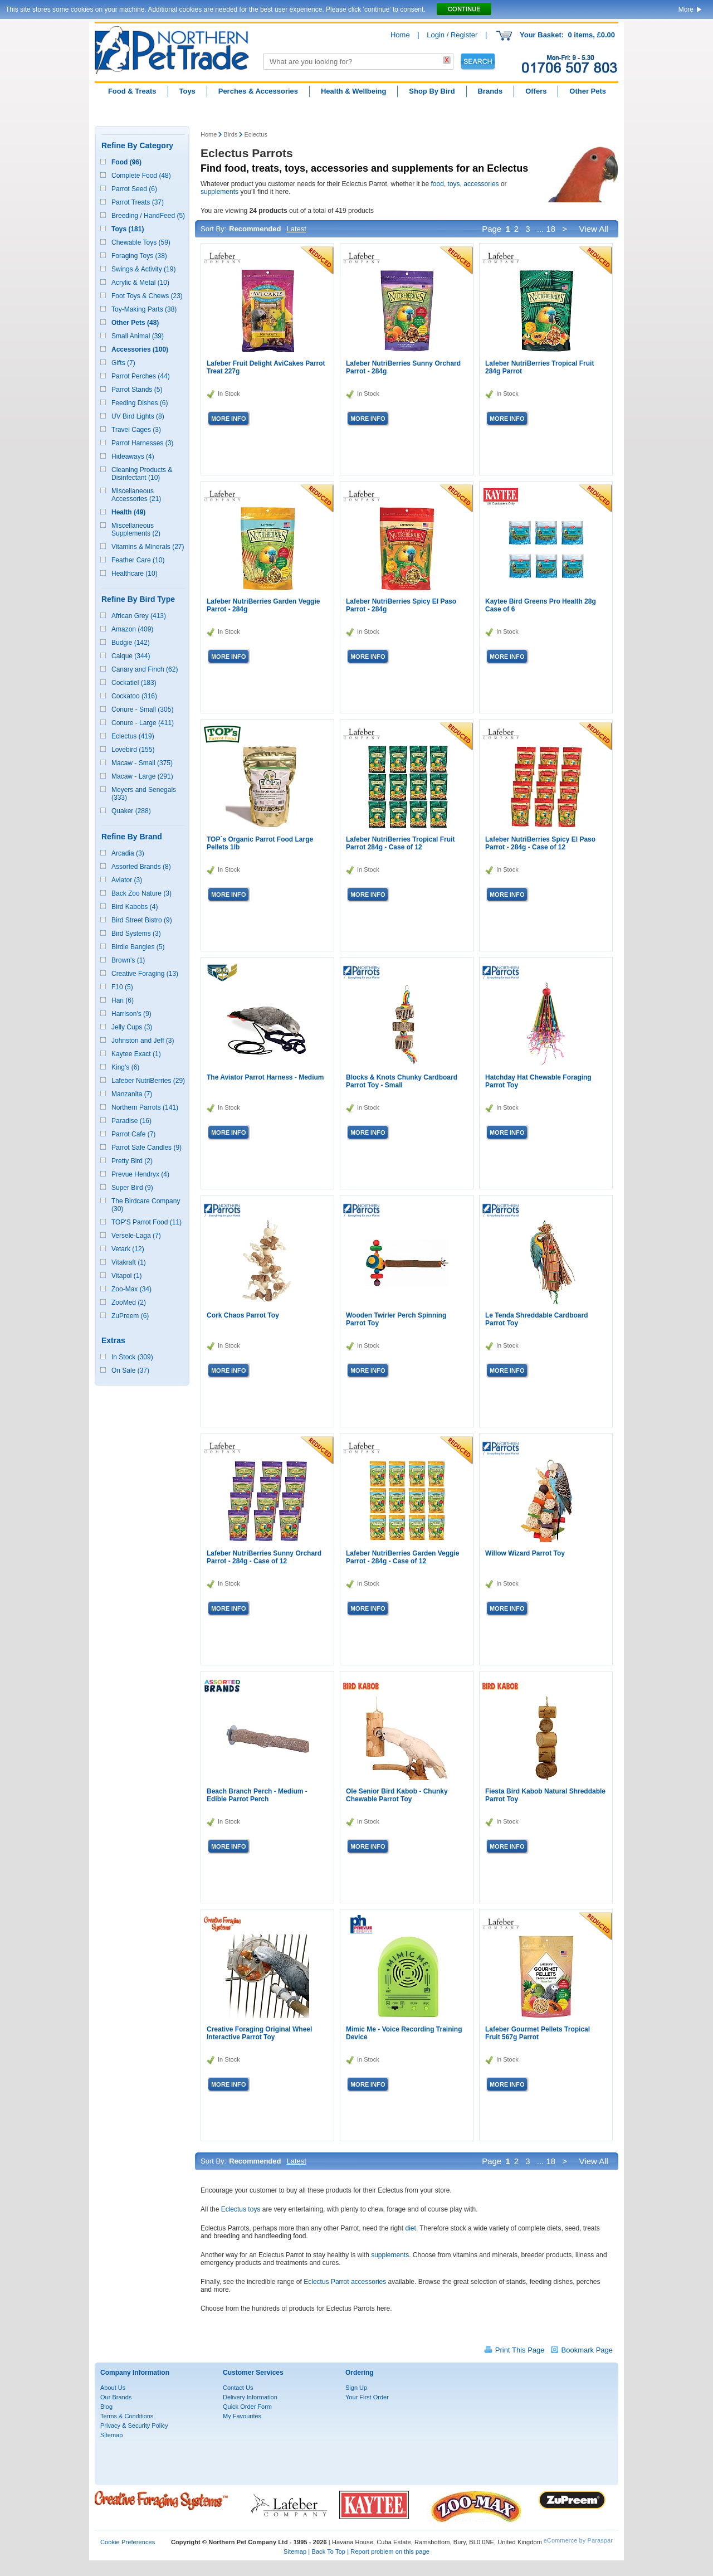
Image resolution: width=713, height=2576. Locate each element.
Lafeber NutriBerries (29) (148, 1081)
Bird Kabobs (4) (134, 907)
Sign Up (356, 2387)
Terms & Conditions (126, 2416)
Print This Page (520, 2350)
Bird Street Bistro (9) (141, 920)
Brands (489, 91)
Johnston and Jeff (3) (142, 1040)
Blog (106, 2406)
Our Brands (115, 2397)
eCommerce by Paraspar (578, 2540)
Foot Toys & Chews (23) (147, 296)
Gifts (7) (123, 363)
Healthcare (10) (134, 573)
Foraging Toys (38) (139, 256)
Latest (296, 229)
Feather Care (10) (137, 560)
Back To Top (328, 2551)
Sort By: (213, 229)
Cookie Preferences (127, 2542)
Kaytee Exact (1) (136, 1054)
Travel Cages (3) (136, 430)
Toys (187, 91)
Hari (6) (122, 1000)
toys (454, 184)
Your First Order (367, 2397)
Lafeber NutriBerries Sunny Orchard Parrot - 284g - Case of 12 (264, 1557)
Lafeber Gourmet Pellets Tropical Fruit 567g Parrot (537, 2033)
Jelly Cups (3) (131, 1027)
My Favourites (242, 2416)
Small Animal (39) (137, 336)
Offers (535, 91)
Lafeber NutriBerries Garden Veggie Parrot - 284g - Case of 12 (402, 1557)
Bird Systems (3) (136, 933)
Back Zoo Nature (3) (141, 893)
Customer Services (253, 2372)
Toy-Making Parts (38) (144, 309)
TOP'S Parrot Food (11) (146, 1222)
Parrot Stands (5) (136, 389)
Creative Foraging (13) (144, 974)
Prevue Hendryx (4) (140, 1174)
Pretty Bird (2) (132, 1161)
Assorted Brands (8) (141, 867)
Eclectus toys (241, 2209)
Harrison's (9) (131, 1014)
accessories (481, 184)
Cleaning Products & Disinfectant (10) (141, 474)
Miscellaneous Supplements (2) (135, 529)
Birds (230, 134)
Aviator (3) (126, 880)
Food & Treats (132, 91)
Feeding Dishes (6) (139, 403)
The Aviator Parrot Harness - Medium (265, 1077)
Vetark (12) (127, 1249)
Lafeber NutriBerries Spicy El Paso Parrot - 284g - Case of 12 (540, 843)
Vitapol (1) (126, 1276)
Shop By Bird (432, 91)
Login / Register (452, 35)
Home (400, 35)
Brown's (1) (128, 960)
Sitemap (111, 2435)
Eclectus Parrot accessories (345, 2282)
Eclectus (255, 134)
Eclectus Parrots (247, 153)
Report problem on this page (389, 2551)
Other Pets (587, 91)
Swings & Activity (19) (143, 269)
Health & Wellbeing (354, 91)
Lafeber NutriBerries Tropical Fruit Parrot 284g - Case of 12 (400, 843)
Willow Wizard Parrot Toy (525, 1553)
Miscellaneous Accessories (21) (136, 495)
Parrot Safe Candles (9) (146, 1147)
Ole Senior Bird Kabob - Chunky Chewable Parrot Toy (397, 1795)
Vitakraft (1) (128, 1262)
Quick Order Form (247, 2406)
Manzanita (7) (131, 1094)
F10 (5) (122, 987)
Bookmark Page (587, 2350)
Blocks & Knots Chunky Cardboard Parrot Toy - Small (401, 1081)
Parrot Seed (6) (134, 189)
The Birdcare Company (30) (145, 1205)
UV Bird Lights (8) (137, 416)
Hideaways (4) (132, 456)
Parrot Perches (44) (140, 376)
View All (595, 229)
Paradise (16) (131, 1121)
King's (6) (125, 1067)
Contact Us (238, 2387)
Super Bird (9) (132, 1188)
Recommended (255, 229)
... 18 (546, 229)
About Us (112, 2387)
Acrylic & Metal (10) (140, 282)
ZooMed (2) (128, 1302)
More (686, 9)
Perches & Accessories (258, 91)
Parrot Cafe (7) (133, 1134)
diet (411, 2228)
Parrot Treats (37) (137, 202)
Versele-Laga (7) (136, 1236)
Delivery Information (250, 2397)
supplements (219, 192)
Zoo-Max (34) (131, 1289)
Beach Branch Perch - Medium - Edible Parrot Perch (257, 1795)
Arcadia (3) (127, 853)
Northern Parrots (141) (144, 1107)
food (437, 184)
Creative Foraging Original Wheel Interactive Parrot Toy (259, 2033)
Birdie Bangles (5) (137, 947)
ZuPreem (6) (130, 1316)
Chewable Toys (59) (140, 242)
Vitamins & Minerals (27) (147, 547)
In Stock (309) (132, 1357)
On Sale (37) (130, 1370)
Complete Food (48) (141, 175)
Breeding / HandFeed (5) (148, 216)
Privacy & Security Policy (134, 2425)
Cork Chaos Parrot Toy (243, 1315)
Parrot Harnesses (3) (142, 443)
